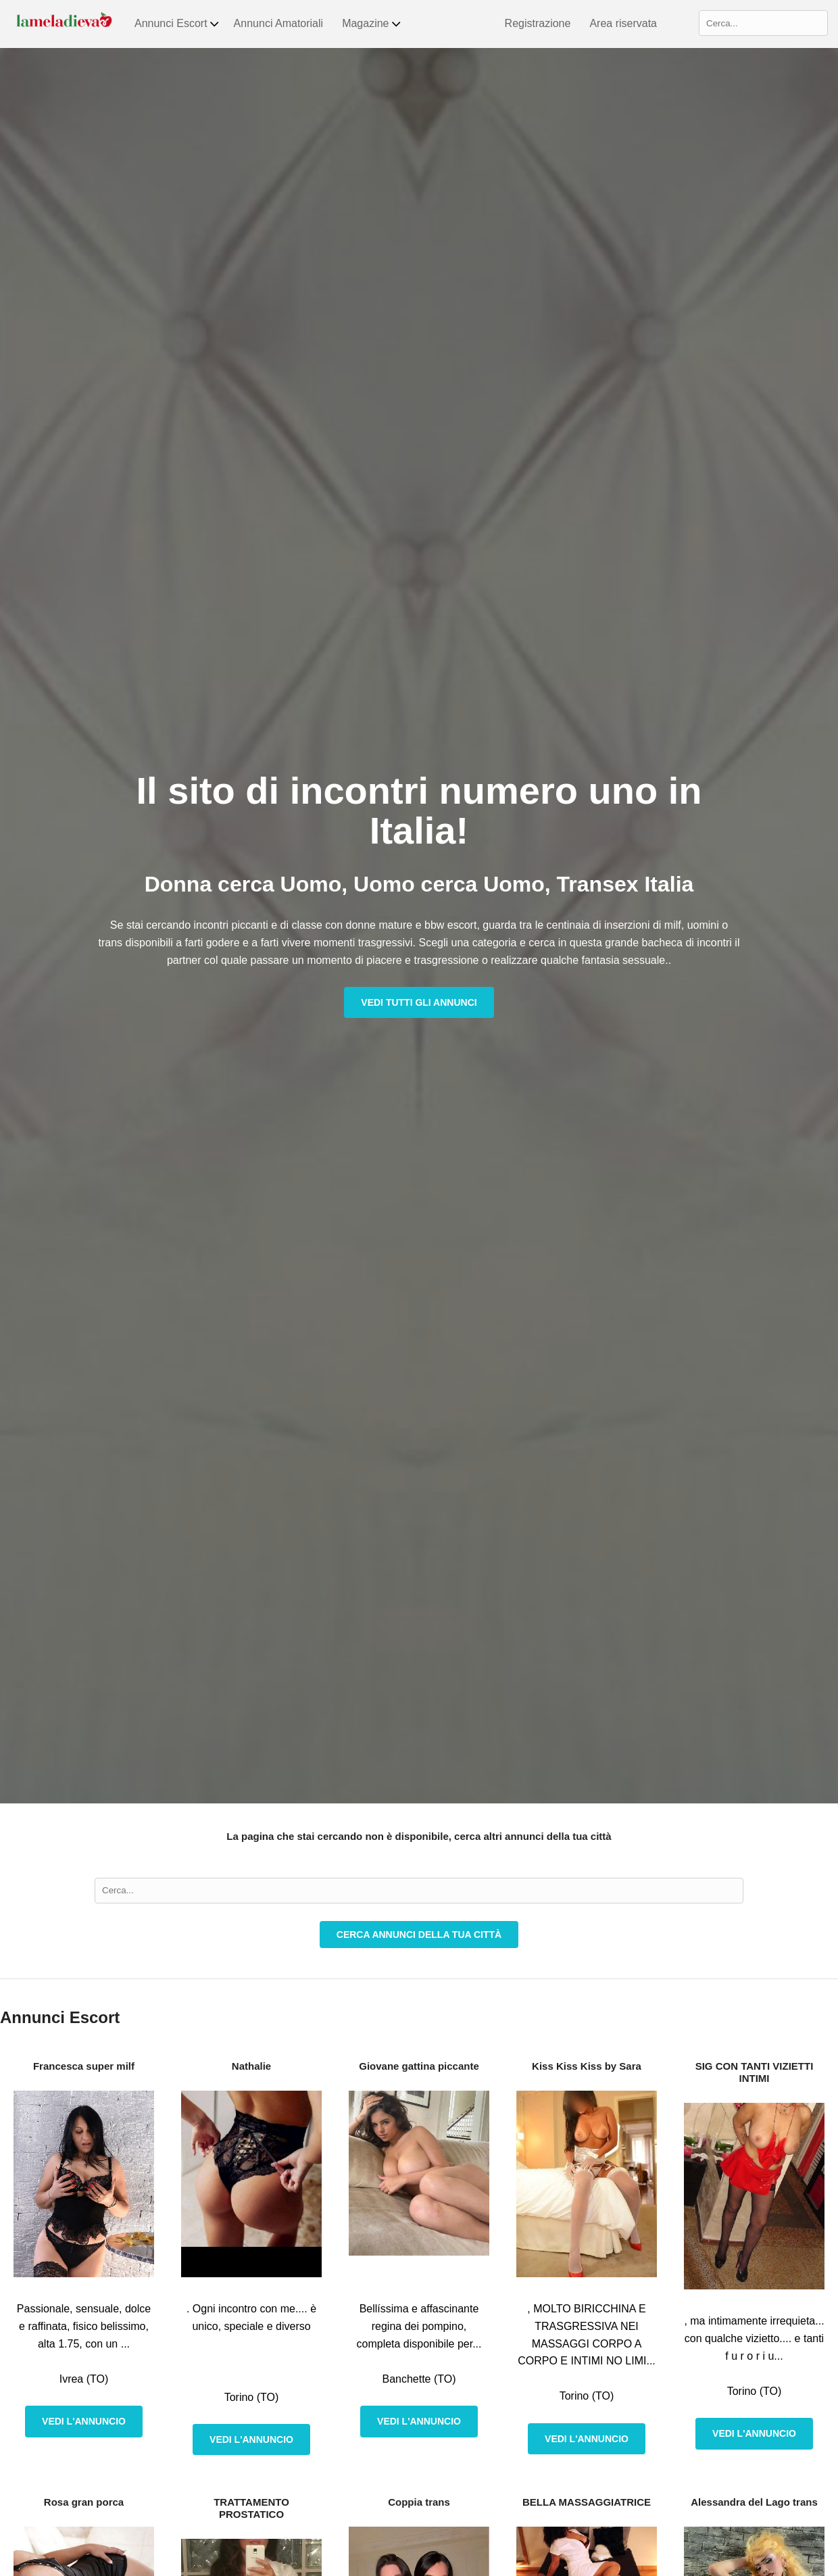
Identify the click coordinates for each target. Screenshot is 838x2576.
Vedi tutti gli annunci (418, 1002)
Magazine (371, 24)
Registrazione (538, 23)
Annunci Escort (177, 24)
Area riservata (623, 23)
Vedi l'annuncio (84, 2421)
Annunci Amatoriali (279, 23)
